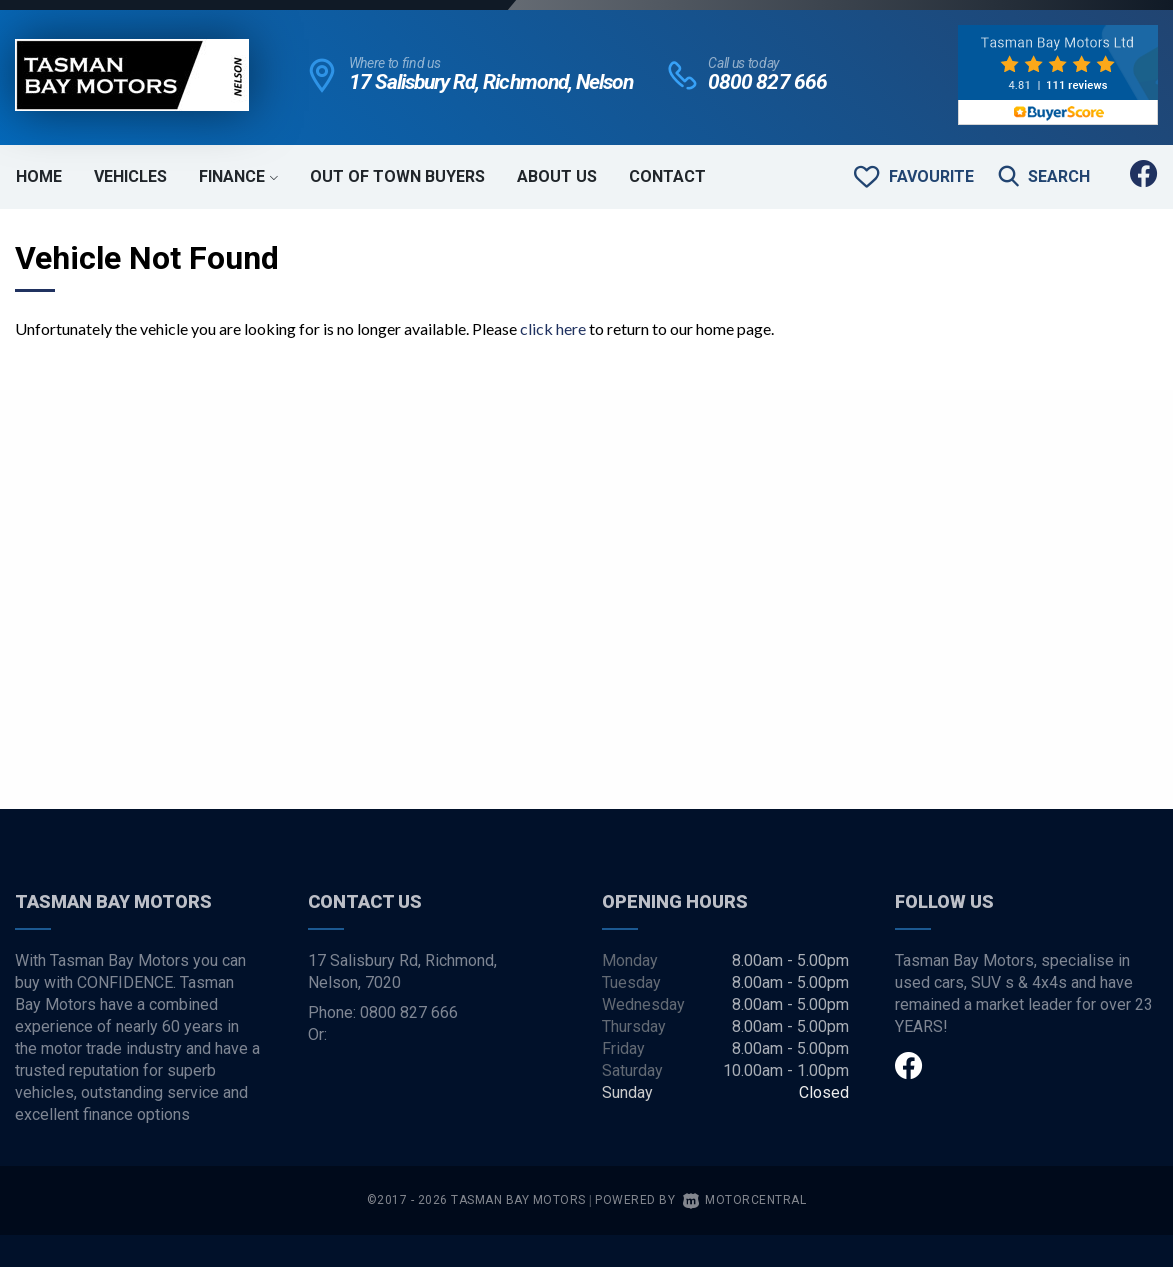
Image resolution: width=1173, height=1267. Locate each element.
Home (39, 176)
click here (553, 328)
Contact (667, 176)
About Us (557, 176)
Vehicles (130, 176)
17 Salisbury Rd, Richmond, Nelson (491, 82)
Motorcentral (745, 1200)
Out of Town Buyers (397, 176)
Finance (238, 176)
